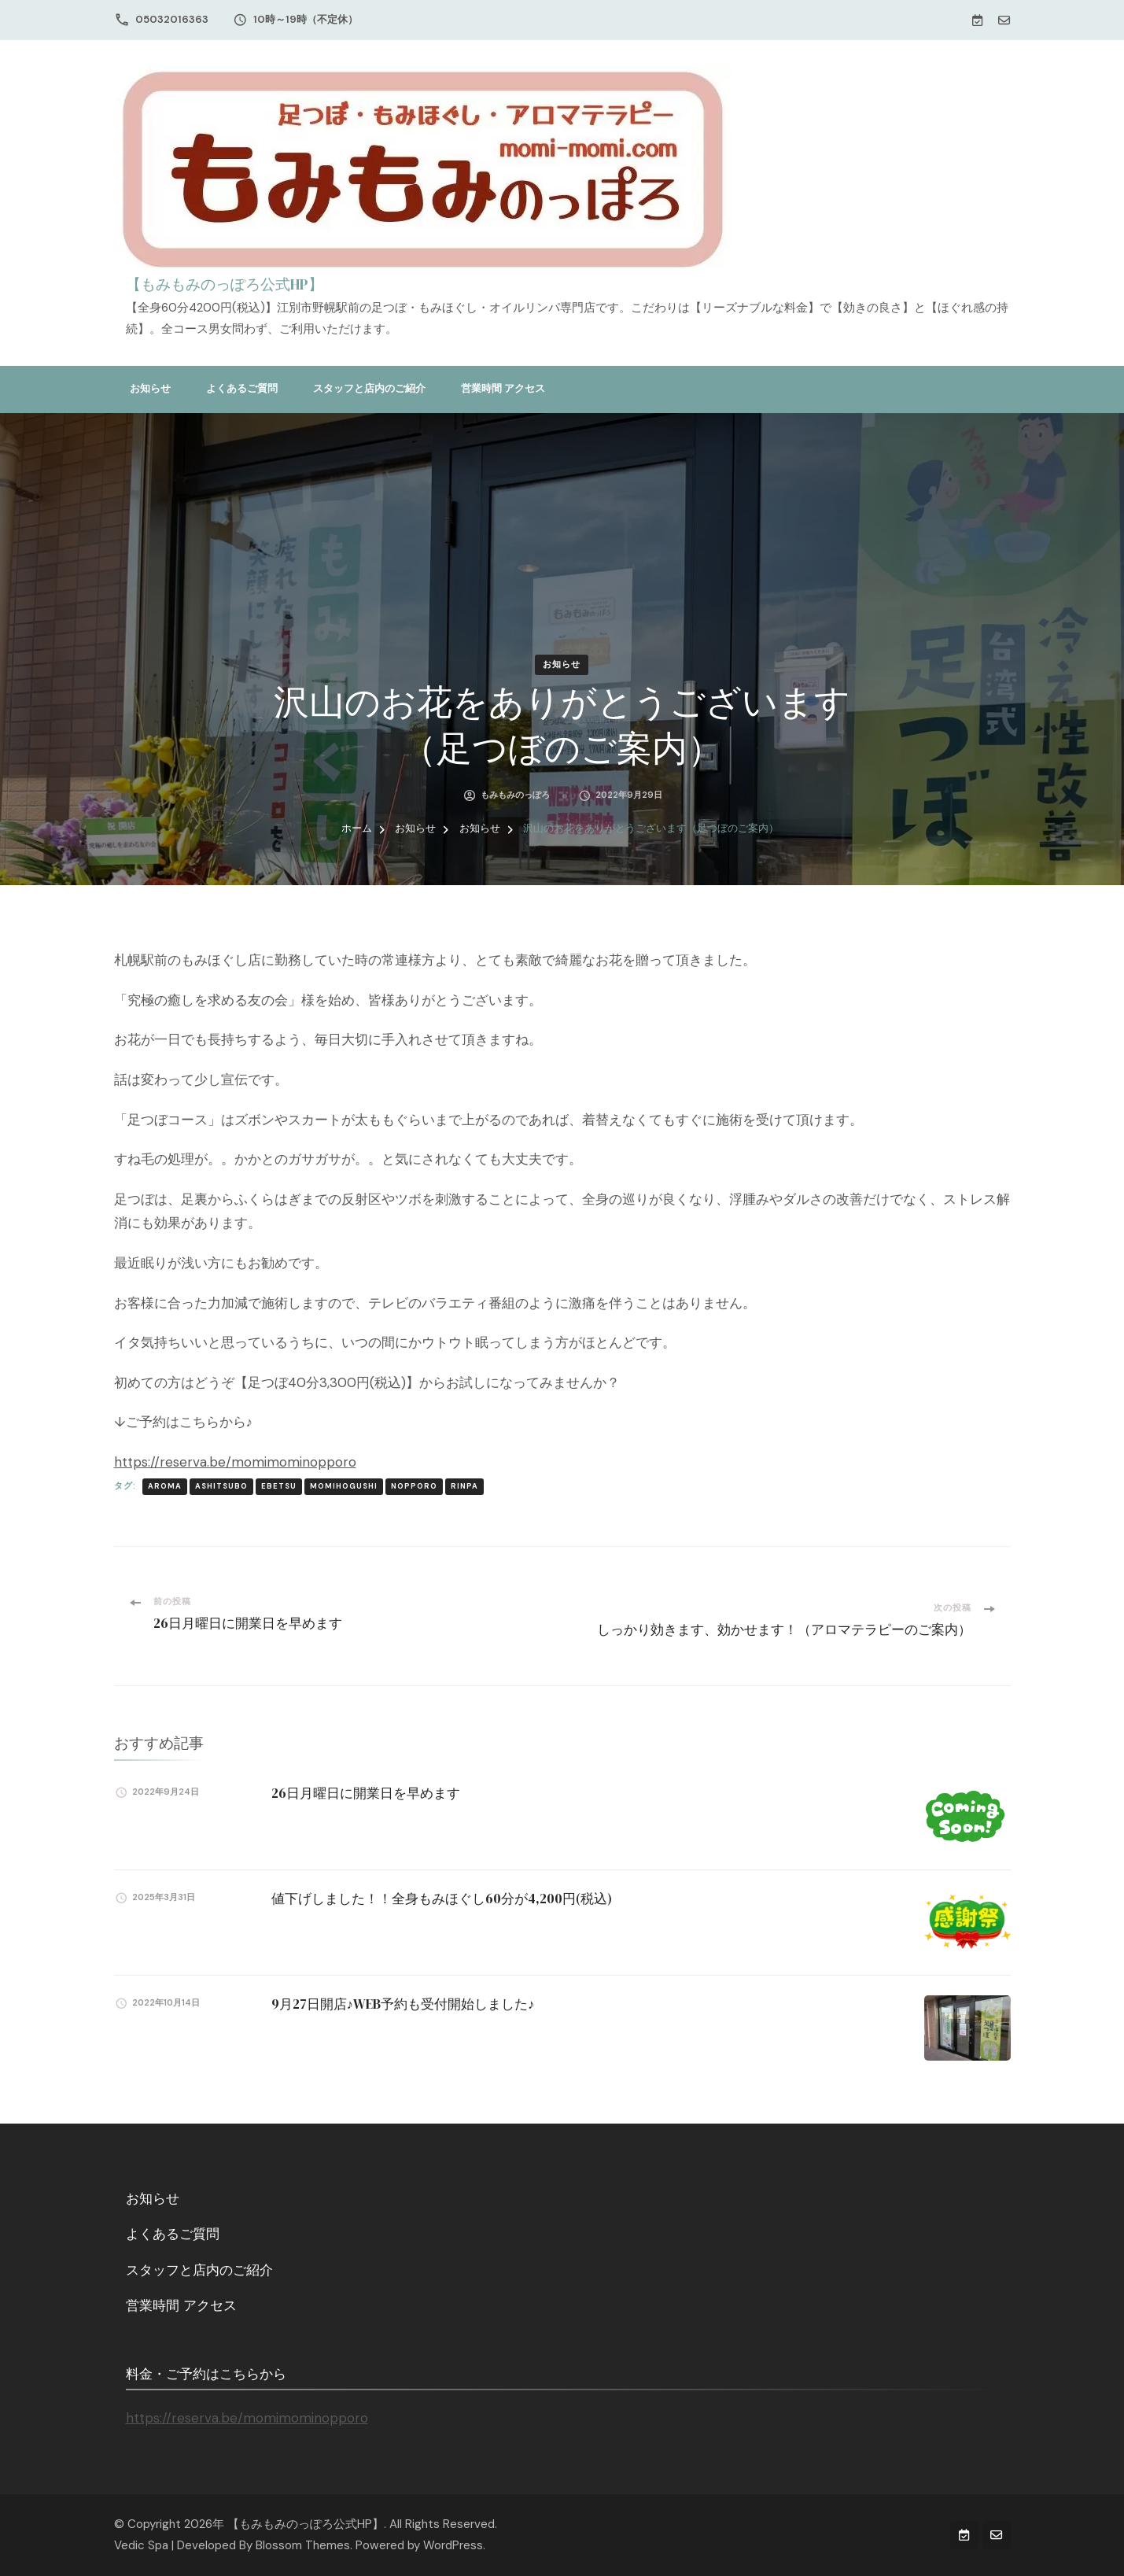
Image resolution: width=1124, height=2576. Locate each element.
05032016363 (171, 19)
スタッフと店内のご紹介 (369, 388)
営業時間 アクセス (503, 388)
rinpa (464, 1486)
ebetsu (279, 1486)
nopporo (414, 1486)
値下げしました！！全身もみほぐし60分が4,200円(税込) (441, 1898)
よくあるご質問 (242, 388)
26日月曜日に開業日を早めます (365, 1793)
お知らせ (150, 388)
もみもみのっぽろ (515, 795)
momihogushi (344, 1486)
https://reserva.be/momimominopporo (235, 1462)
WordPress (453, 2545)
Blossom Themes (303, 2545)
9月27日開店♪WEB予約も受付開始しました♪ (403, 2004)
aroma (165, 1486)
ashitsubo (221, 1486)
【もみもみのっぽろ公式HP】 (224, 284)
